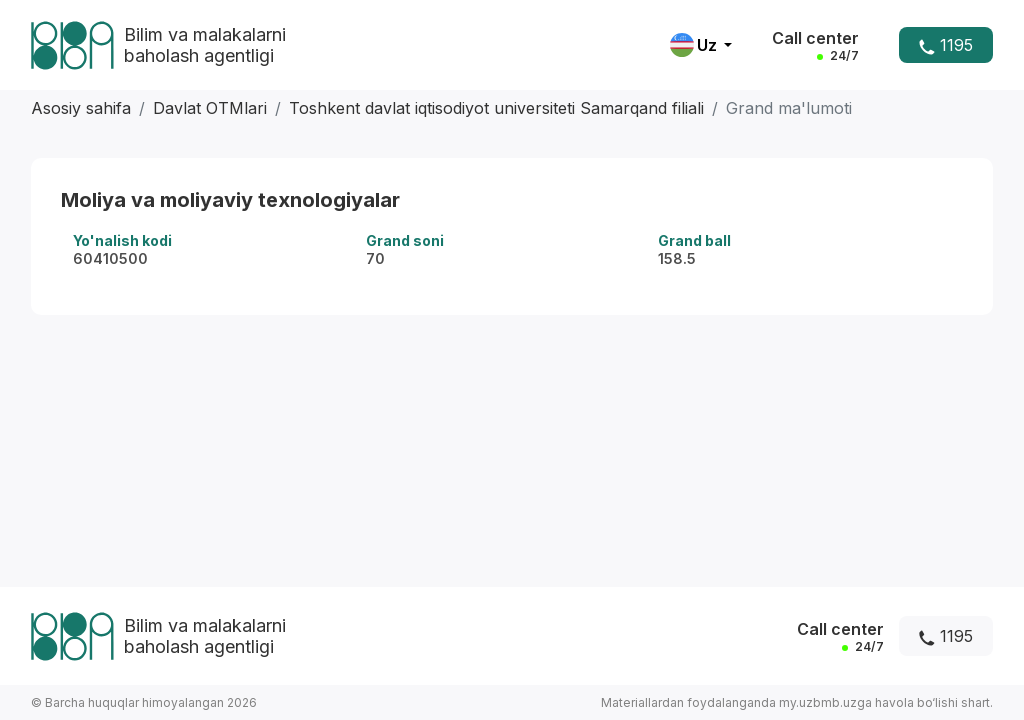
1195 (946, 45)
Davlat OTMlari (210, 108)
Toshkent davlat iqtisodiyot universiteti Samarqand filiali (496, 108)
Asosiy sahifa (81, 108)
